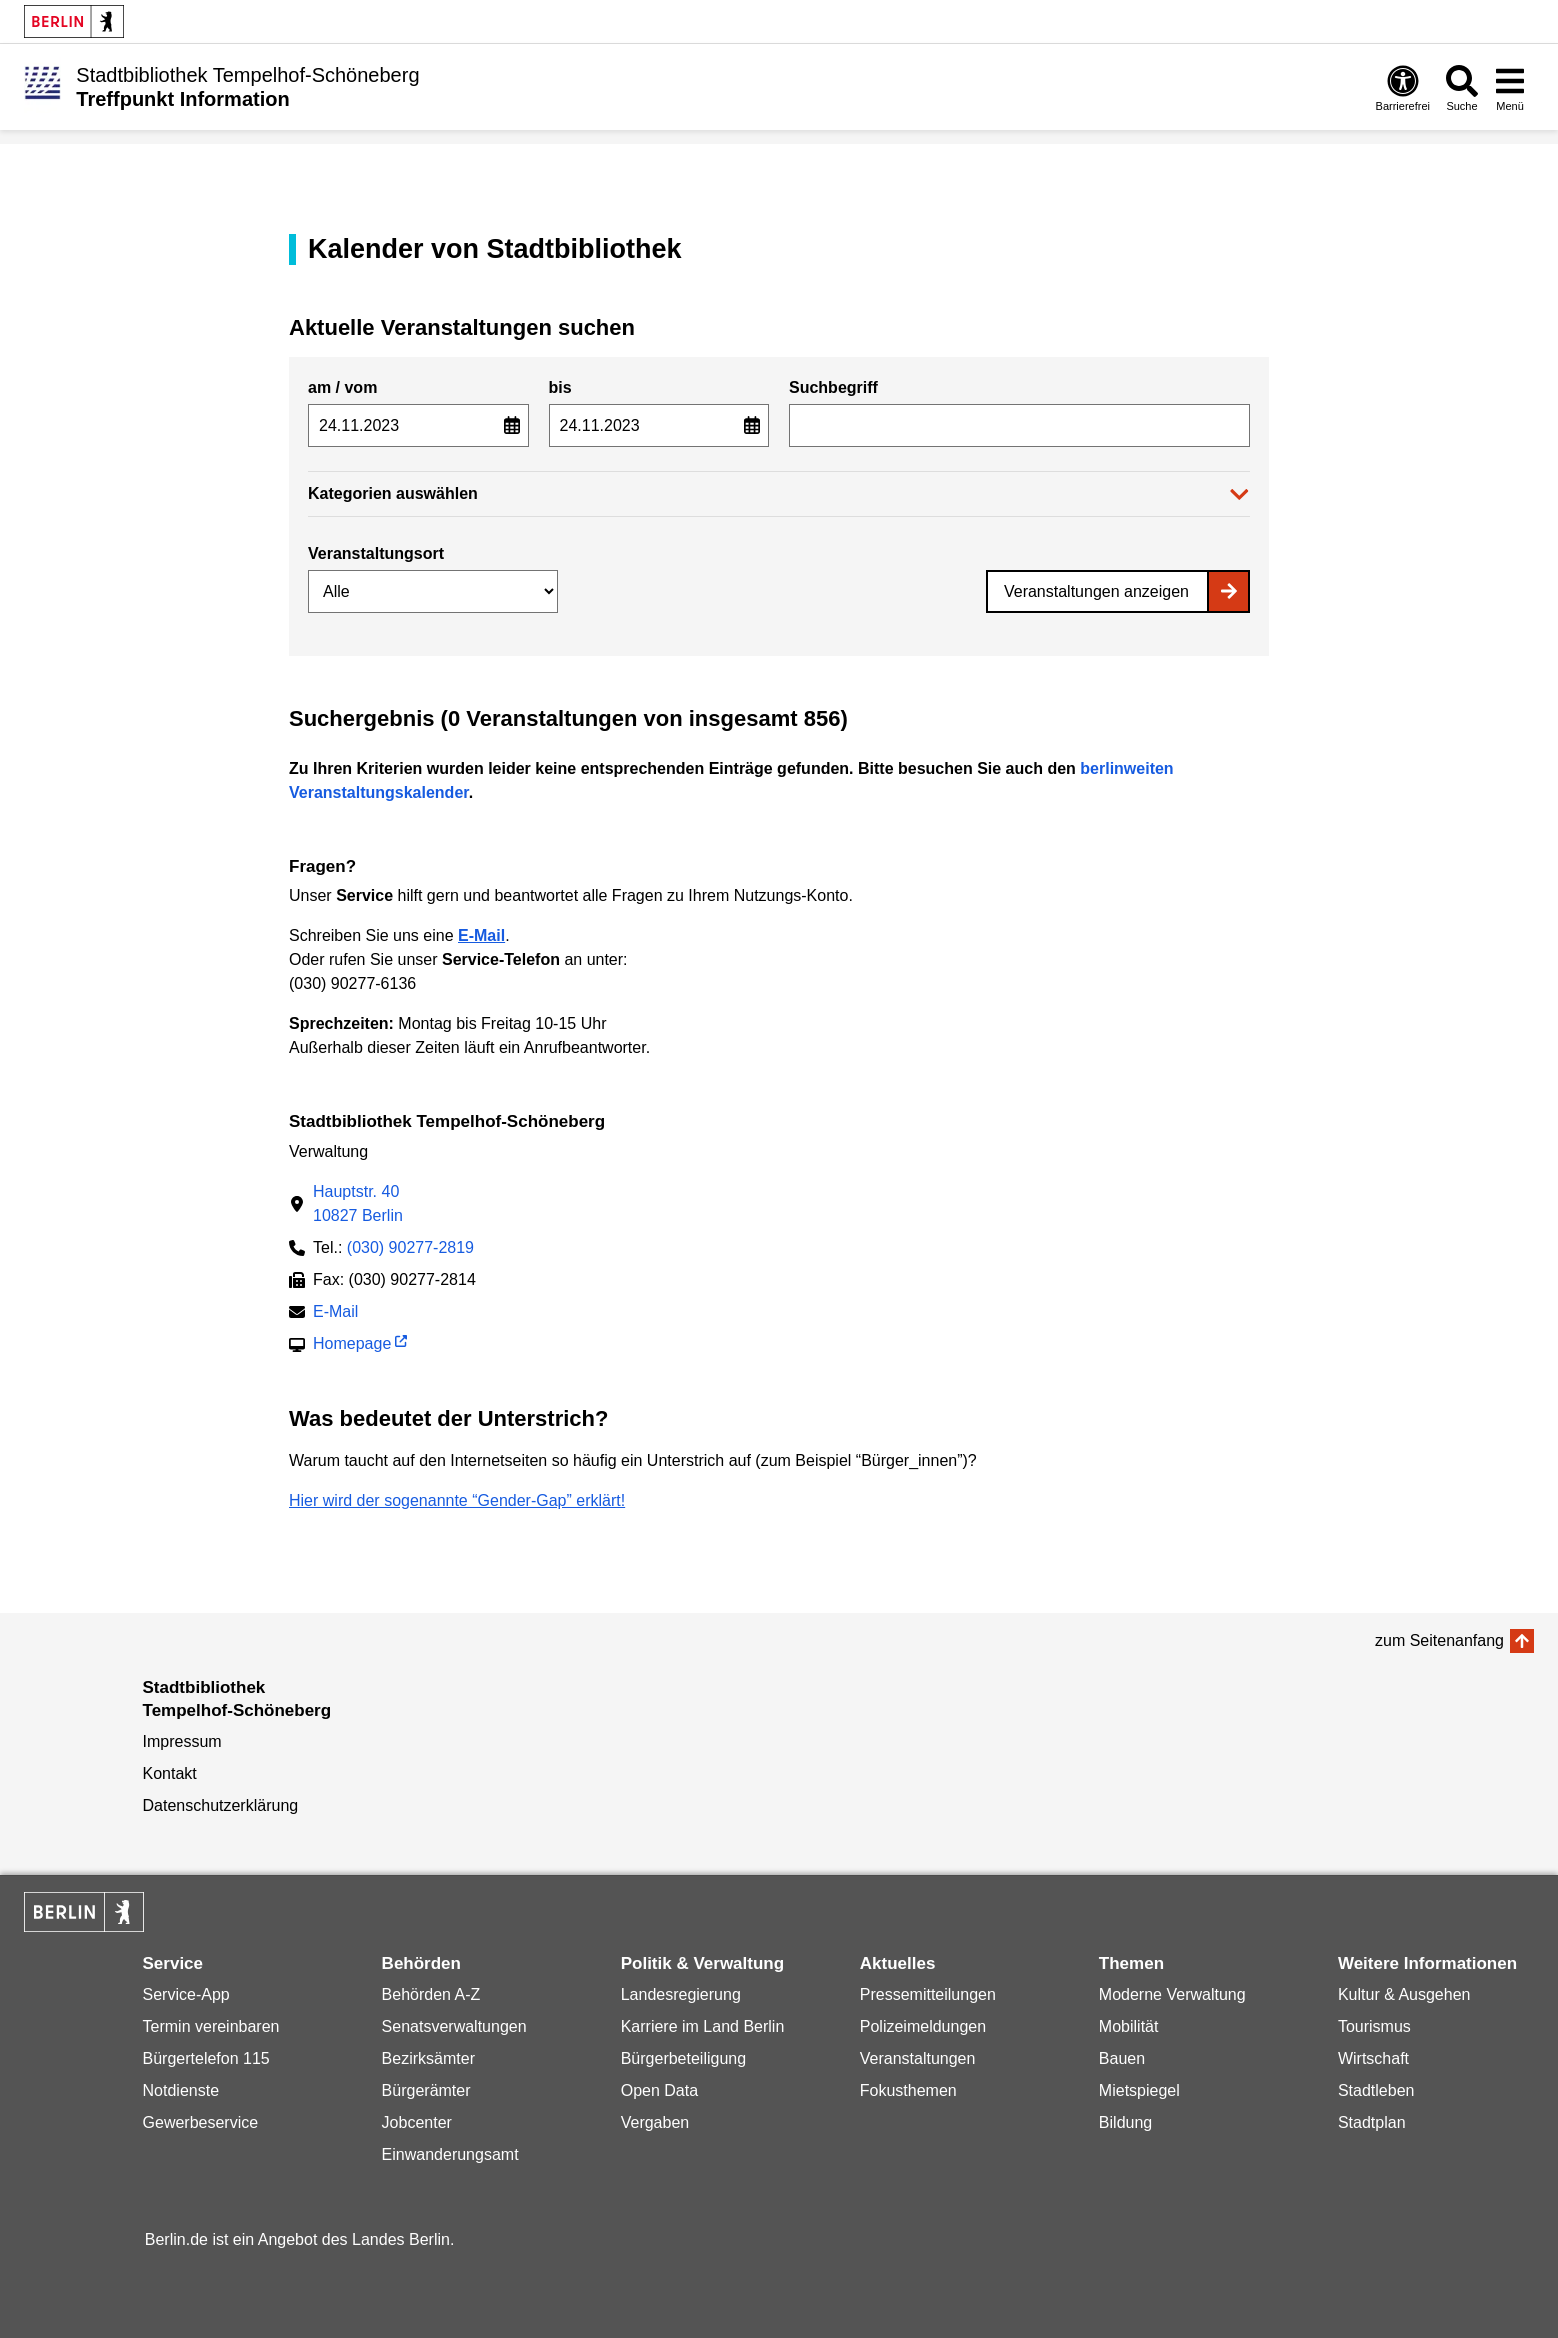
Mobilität (1129, 2026)
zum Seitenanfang (1439, 1640)
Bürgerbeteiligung (683, 2058)
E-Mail (335, 1313)
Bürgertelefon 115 (206, 2058)
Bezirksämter (428, 2058)
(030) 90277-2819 (410, 1247)
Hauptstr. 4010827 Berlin (358, 1203)
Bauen (1122, 2058)
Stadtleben (1376, 2090)
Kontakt (170, 1773)
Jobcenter (417, 2122)
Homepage (352, 1345)
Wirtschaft (1373, 2058)
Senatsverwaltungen (454, 2026)
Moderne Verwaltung (1172, 1994)
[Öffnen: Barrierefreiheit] (1403, 87)
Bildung (1125, 2122)
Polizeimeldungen (923, 2026)
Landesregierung (681, 1994)
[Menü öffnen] (1510, 87)
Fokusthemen (908, 2090)
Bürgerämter (426, 2090)
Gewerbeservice (201, 2122)
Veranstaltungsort (376, 553)
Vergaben (655, 2122)
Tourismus (1374, 2026)
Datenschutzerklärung (221, 1805)
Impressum (182, 1741)
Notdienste (181, 2090)
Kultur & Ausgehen (1404, 1994)
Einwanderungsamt (450, 2154)
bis (560, 387)
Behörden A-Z (431, 1994)
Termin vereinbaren (211, 2026)
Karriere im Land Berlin (703, 2026)
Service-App (186, 1994)
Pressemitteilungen (928, 1994)
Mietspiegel (1139, 2090)
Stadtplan (1372, 2122)
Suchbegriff (833, 387)
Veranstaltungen (918, 2058)
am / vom (342, 387)
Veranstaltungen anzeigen (1096, 591)
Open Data (659, 2090)
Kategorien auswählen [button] (393, 493)
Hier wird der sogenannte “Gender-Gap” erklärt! (457, 1500)
